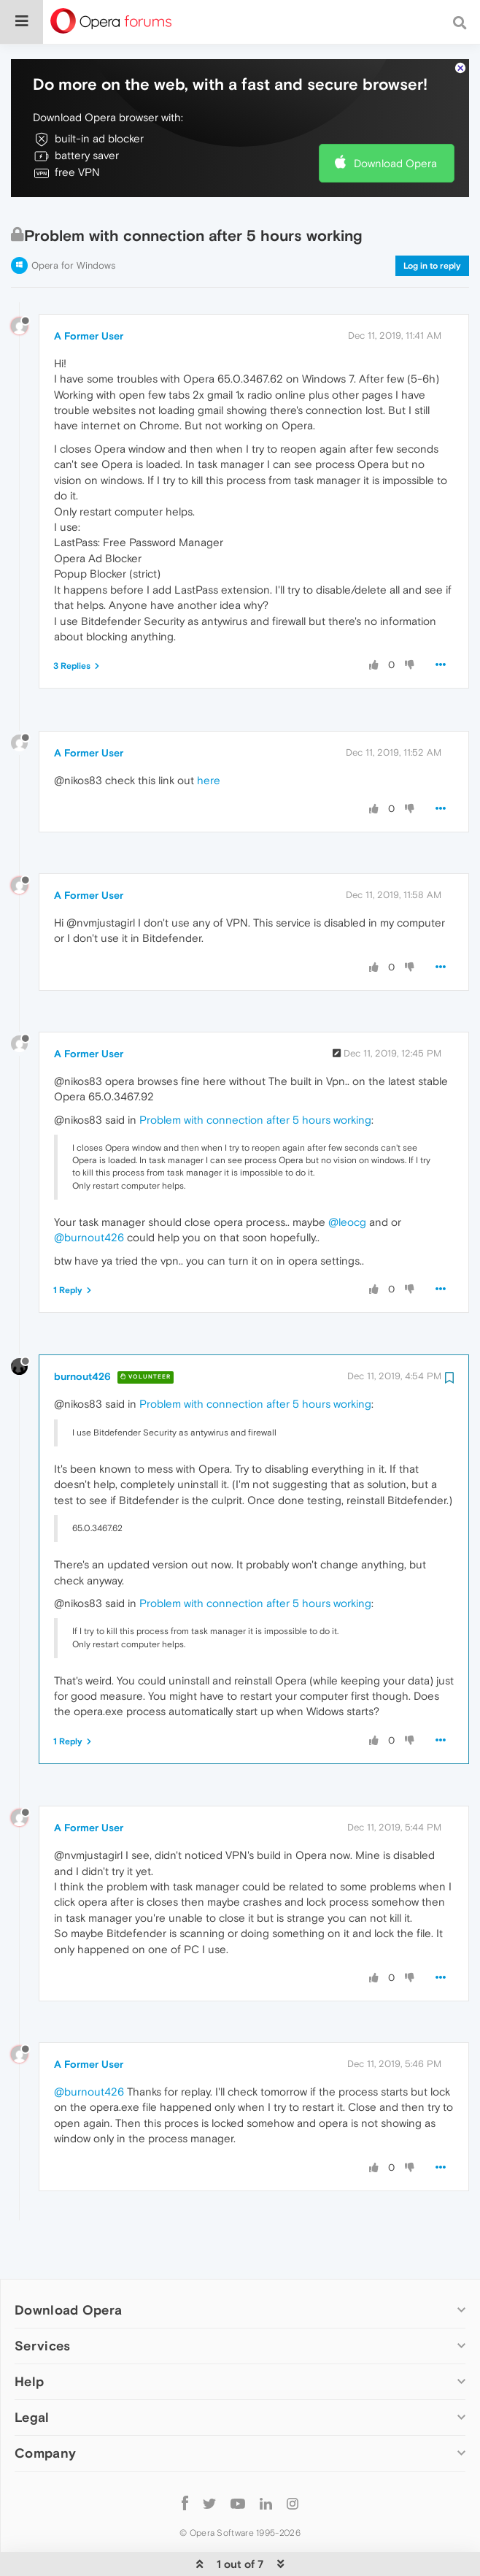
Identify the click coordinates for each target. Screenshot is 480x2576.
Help (29, 2337)
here (208, 735)
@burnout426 (89, 1193)
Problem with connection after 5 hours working (255, 1075)
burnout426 (82, 1332)
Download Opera (395, 118)
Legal (32, 2372)
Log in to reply (432, 221)
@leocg (347, 1177)
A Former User (88, 291)
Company (45, 2409)
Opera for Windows (73, 220)
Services (42, 2301)
